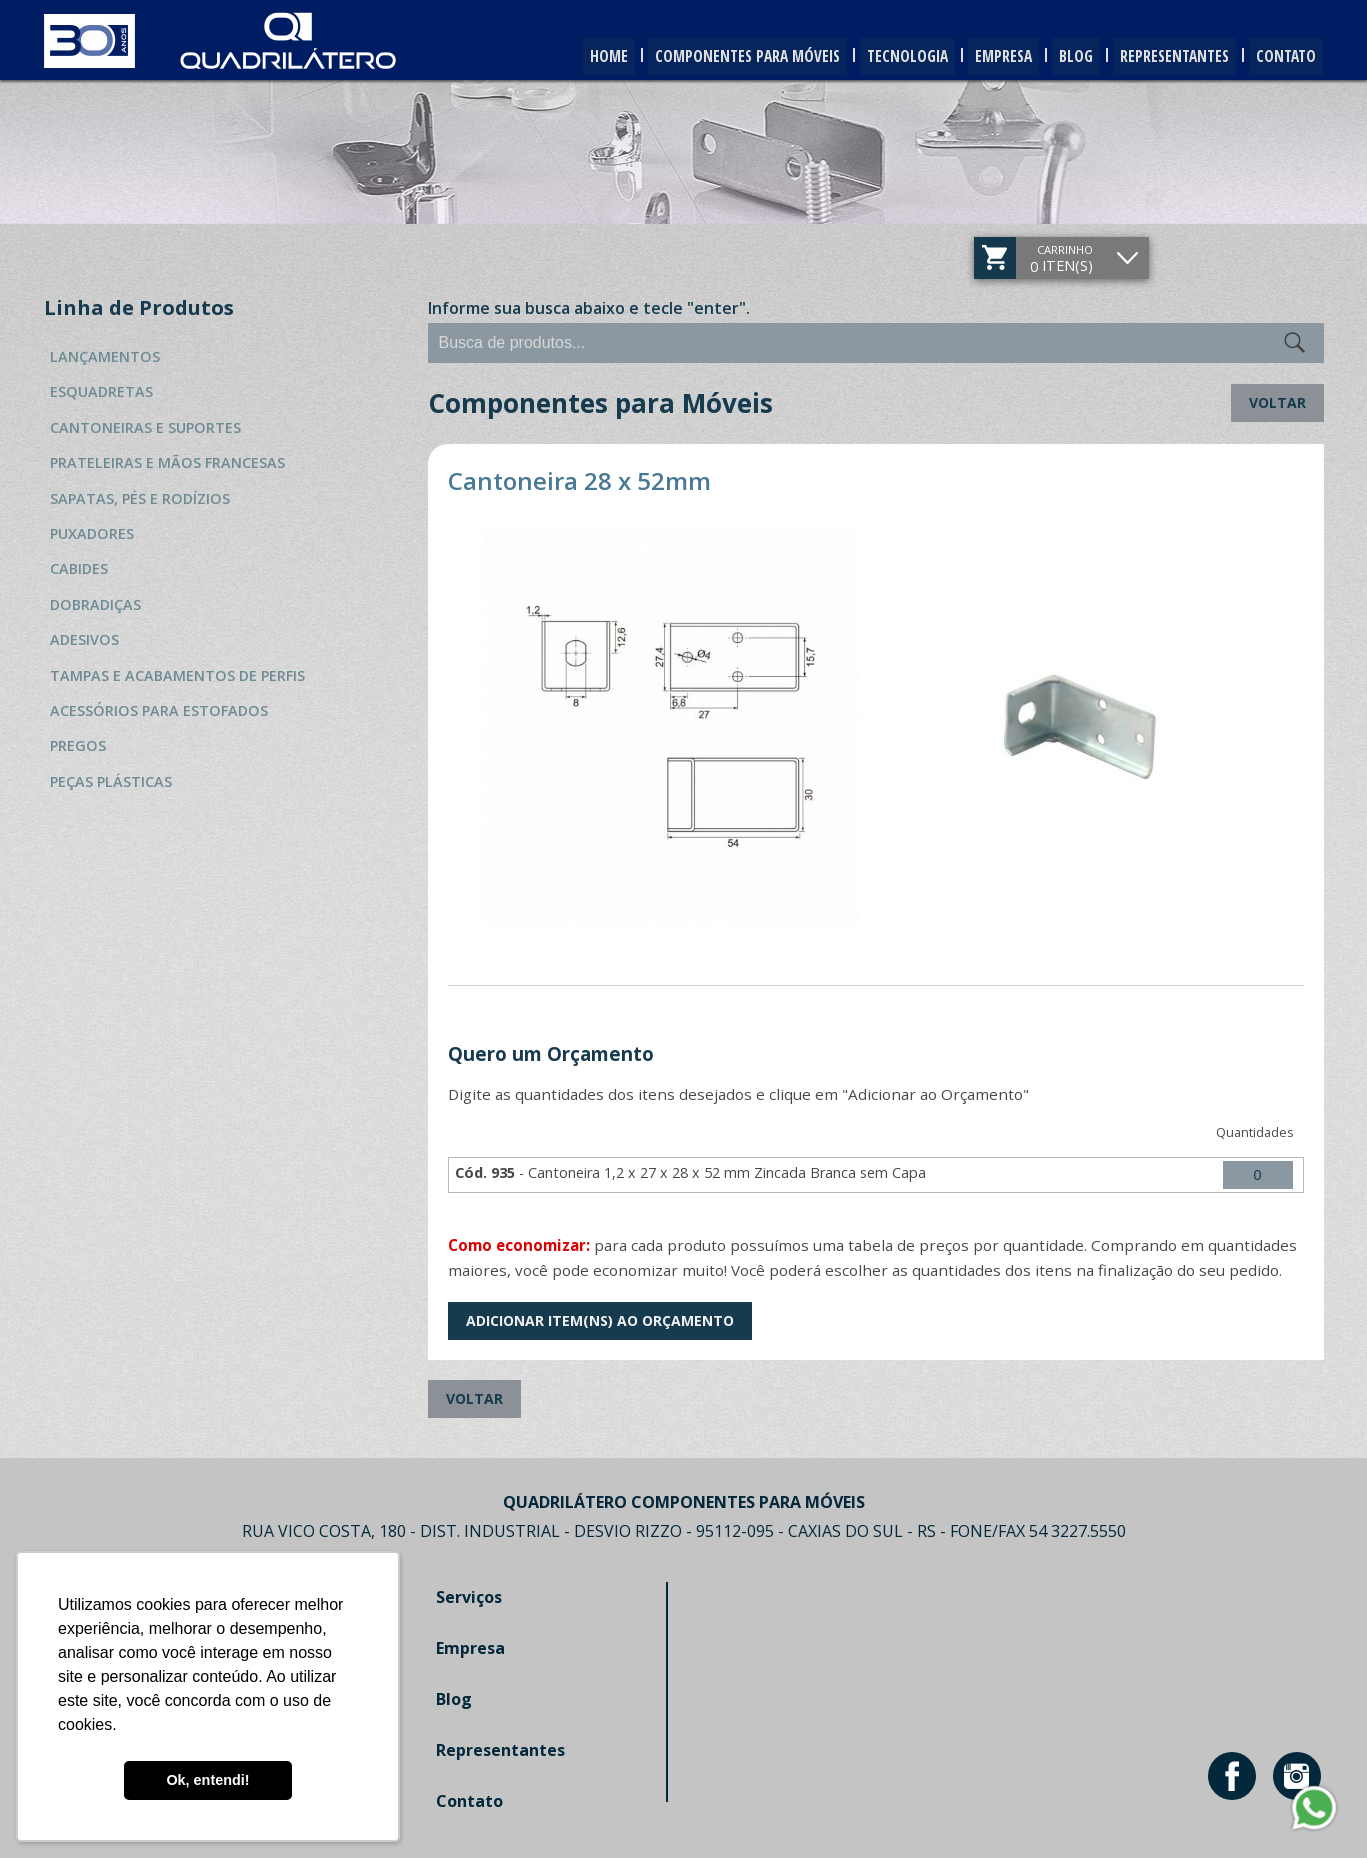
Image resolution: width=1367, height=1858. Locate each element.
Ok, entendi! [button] (207, 1780)
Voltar (1277, 402)
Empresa (977, 57)
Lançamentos (105, 356)
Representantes (1163, 57)
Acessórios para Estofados (159, 710)
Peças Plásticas (111, 781)
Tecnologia (872, 57)
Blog (1057, 57)
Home (553, 57)
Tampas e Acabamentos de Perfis (177, 675)
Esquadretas (101, 391)
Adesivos (84, 639)
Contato (1282, 57)
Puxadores (92, 533)
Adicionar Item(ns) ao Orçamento (600, 1320)
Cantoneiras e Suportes (145, 427)
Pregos (78, 745)
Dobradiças (95, 604)
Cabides (79, 568)
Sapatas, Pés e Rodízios (140, 498)
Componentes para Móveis (702, 57)
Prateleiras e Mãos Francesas (167, 462)
